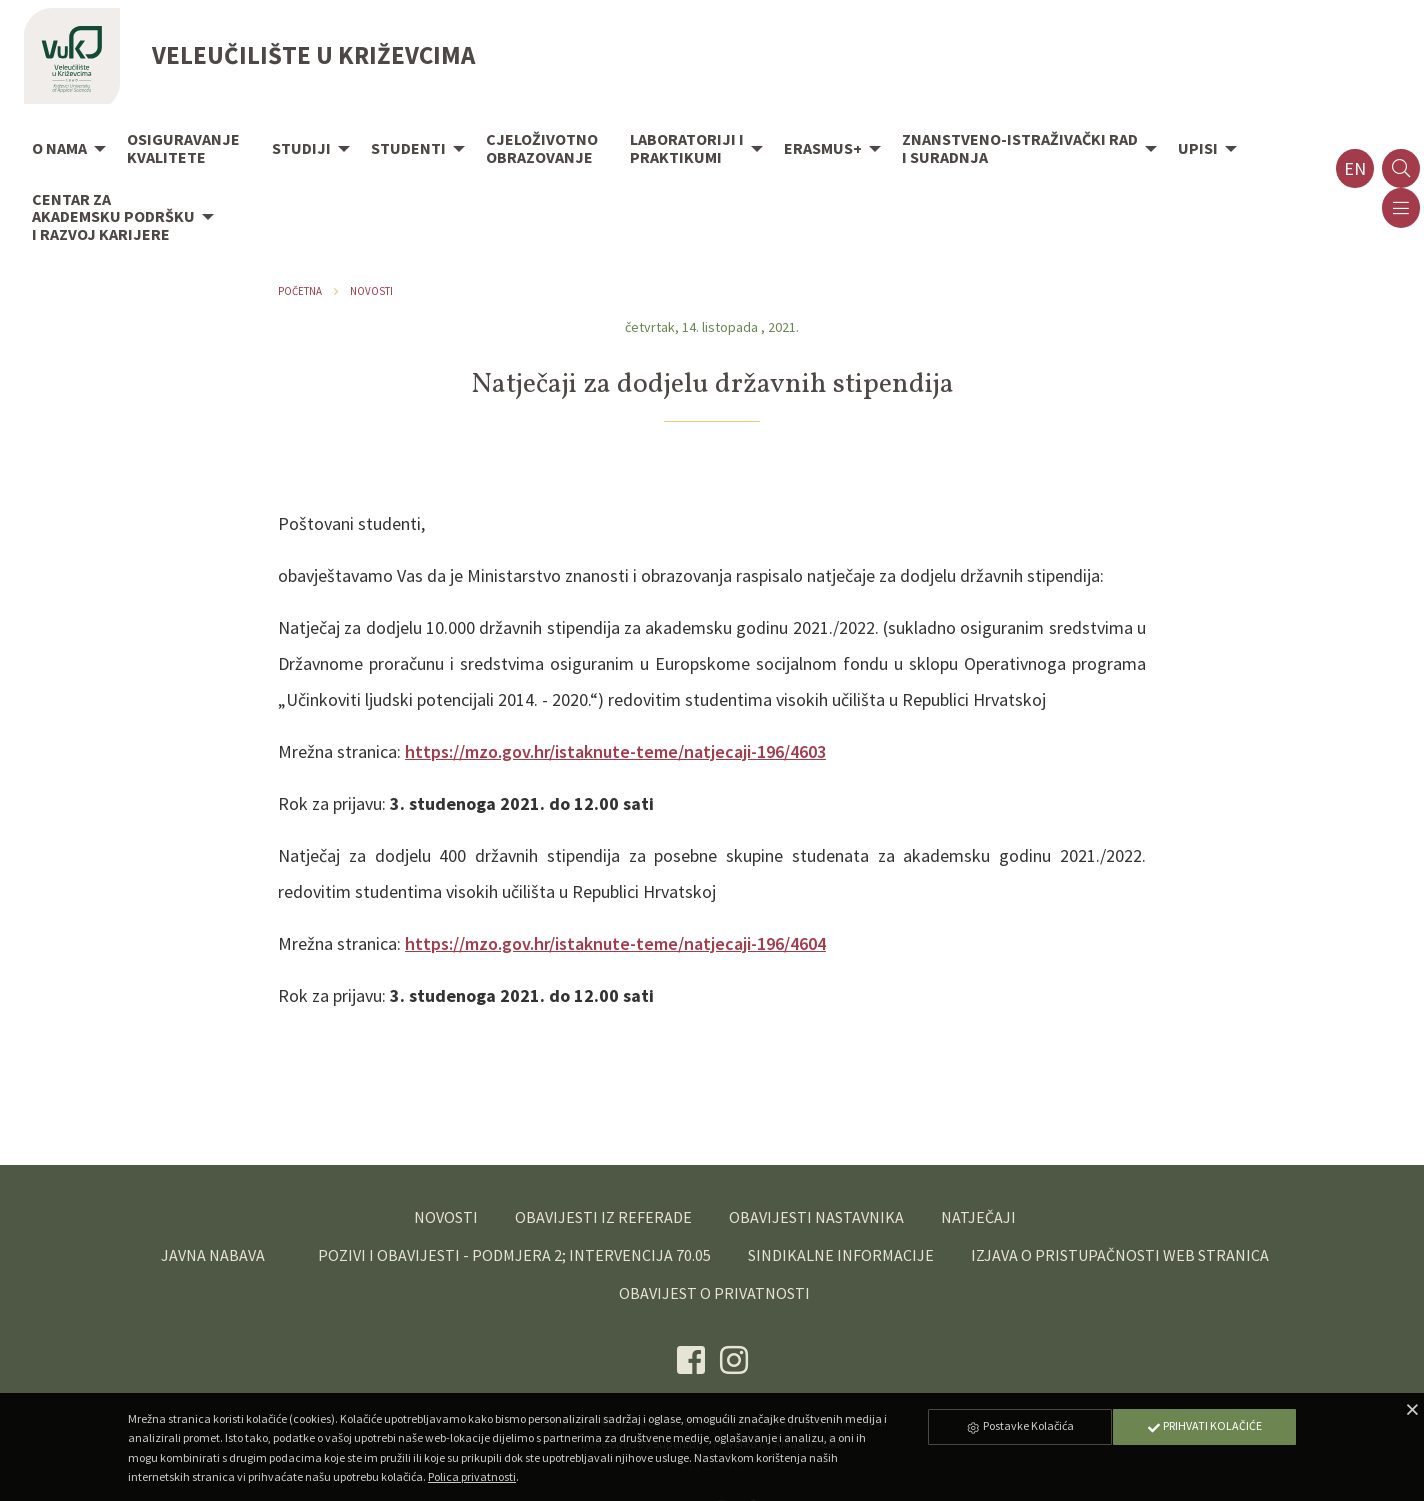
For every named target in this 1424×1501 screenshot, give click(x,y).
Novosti (371, 291)
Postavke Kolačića (1020, 1425)
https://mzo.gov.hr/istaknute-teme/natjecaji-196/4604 (615, 943)
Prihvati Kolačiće (1204, 1425)
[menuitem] (63, 150)
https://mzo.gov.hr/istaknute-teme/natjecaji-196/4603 (615, 751)
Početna (300, 291)
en (1355, 168)
